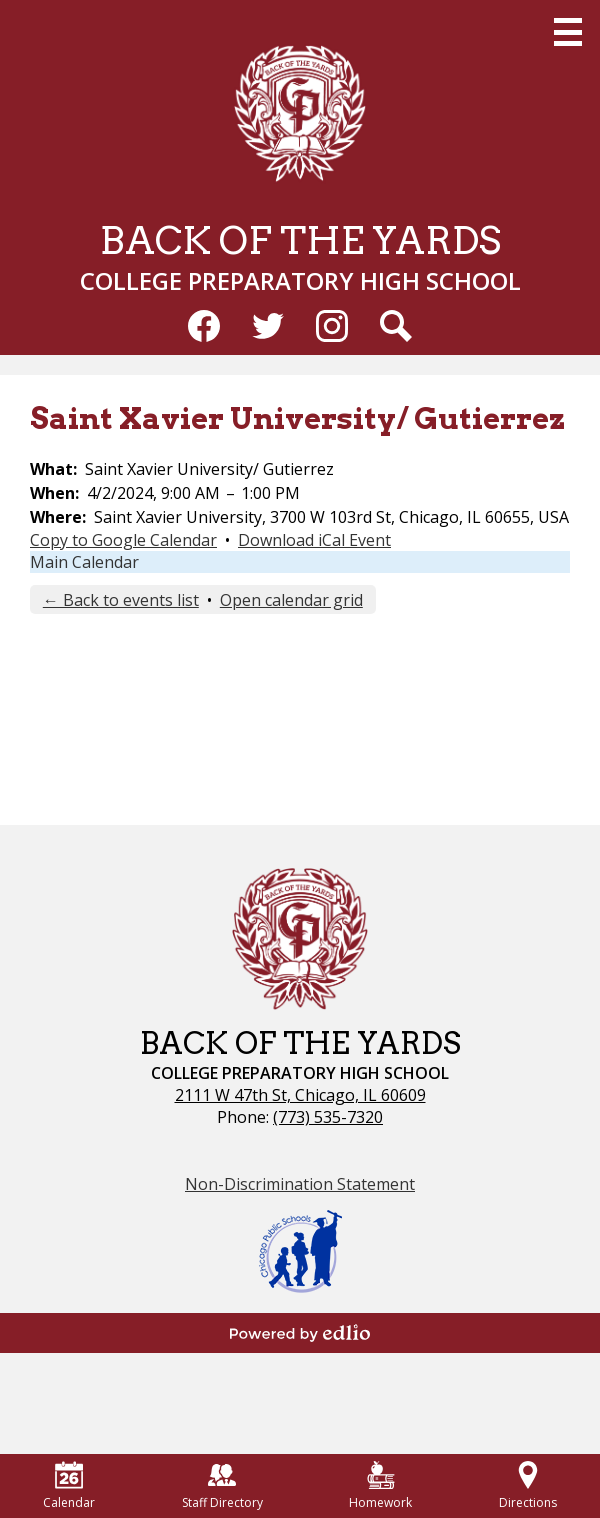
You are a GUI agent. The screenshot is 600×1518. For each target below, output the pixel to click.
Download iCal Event (314, 540)
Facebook (204, 330)
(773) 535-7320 (328, 1117)
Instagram (332, 330)
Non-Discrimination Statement (300, 1184)
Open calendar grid (291, 600)
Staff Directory (222, 1486)
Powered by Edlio (300, 1333)
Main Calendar (84, 562)
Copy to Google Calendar (123, 540)
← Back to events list (121, 600)
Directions (528, 1486)
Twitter (268, 330)
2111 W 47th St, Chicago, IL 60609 (300, 1095)
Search (396, 330)
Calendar (69, 1486)
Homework (380, 1486)
